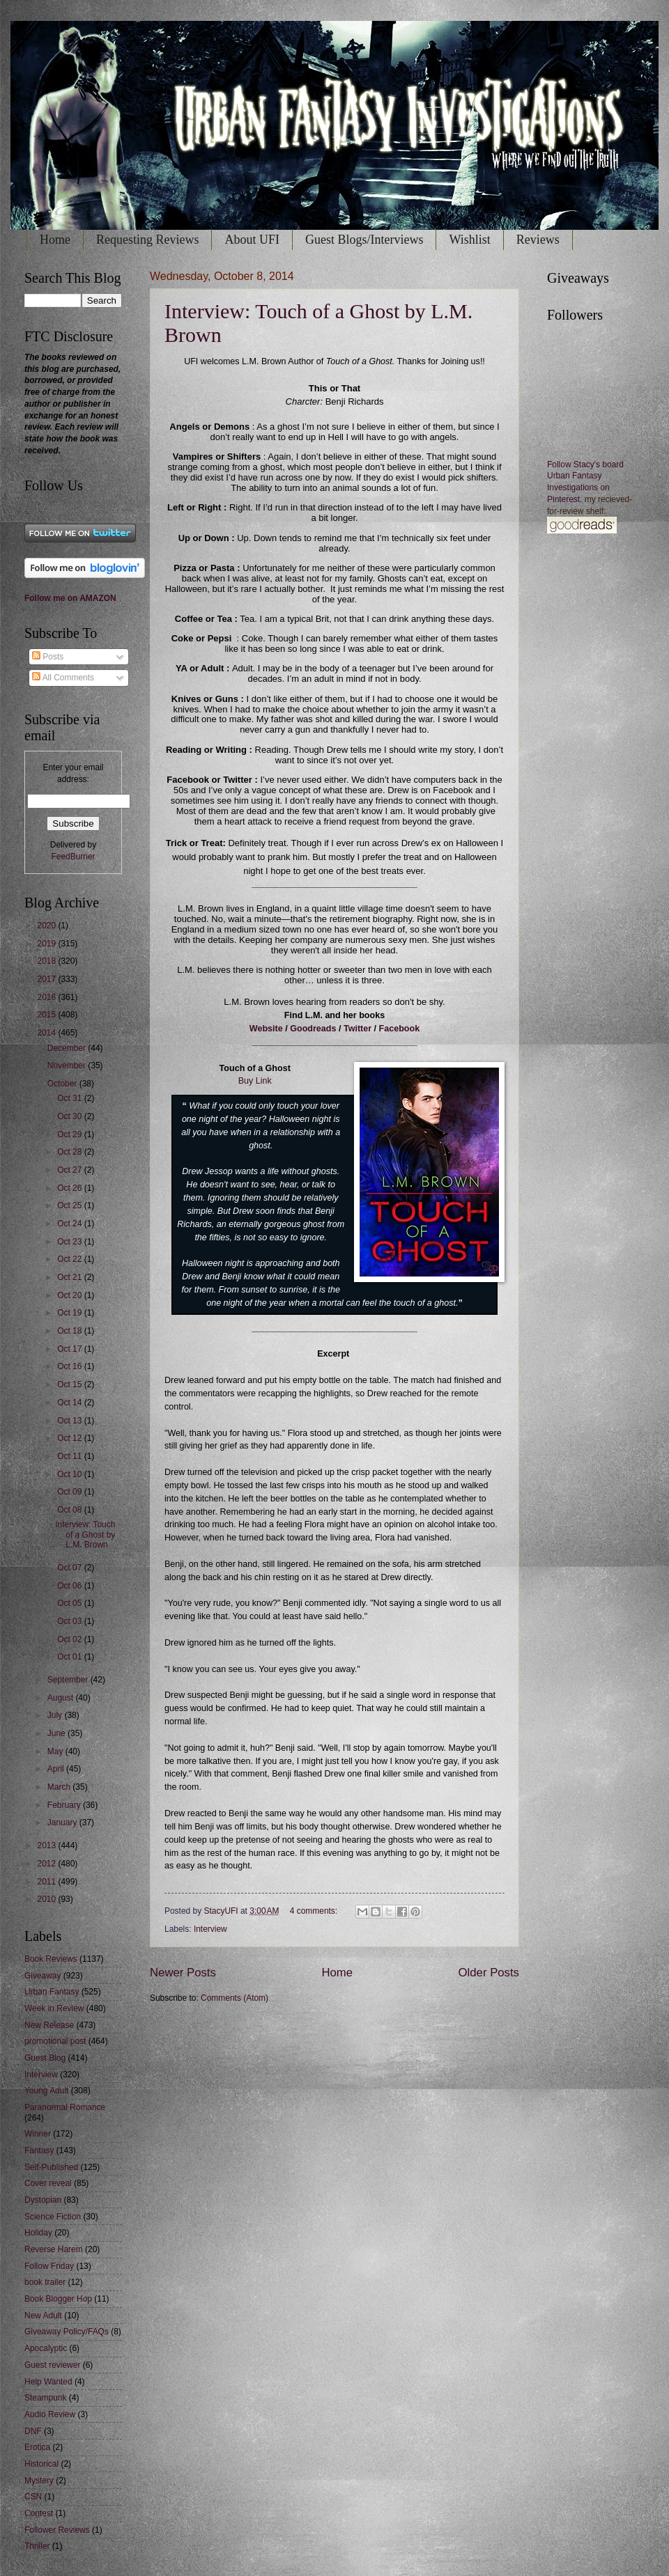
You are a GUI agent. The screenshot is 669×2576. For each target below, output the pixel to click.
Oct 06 (70, 1586)
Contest (38, 2513)
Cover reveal (48, 2183)
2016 (47, 997)
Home (55, 240)
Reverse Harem (53, 2249)
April (56, 1769)
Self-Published (51, 2167)
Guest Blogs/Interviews (364, 240)
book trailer (45, 2282)
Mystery (39, 2480)
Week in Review (54, 2008)
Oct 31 (70, 1098)
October (63, 1083)
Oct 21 (70, 1277)
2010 (47, 1899)
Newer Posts (183, 1972)
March (60, 1787)
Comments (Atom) (234, 1998)
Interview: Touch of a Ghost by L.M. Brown (85, 1534)
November (67, 1065)
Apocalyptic (45, 2348)
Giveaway (42, 1976)
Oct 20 (70, 1295)
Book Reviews (50, 1959)
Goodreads (313, 1028)
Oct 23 (70, 1242)
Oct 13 (70, 1421)
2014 (47, 1033)
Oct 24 (70, 1223)
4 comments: (315, 1911)
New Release (49, 2025)
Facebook (399, 1028)
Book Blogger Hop (58, 2299)
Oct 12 (70, 1438)
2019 (47, 944)
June (57, 1733)
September (69, 1680)
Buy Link (255, 1081)
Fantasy (39, 2150)
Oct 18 (70, 1331)
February (65, 1805)
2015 (47, 1015)
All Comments (63, 677)
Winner (37, 2134)
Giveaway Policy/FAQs (66, 2331)
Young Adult (46, 2090)
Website (266, 1028)
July (56, 1715)
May (56, 1751)
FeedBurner (73, 856)
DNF (33, 2431)
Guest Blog (45, 2058)
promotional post (55, 2041)
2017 (47, 979)
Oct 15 (70, 1384)
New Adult (43, 2315)
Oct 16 (70, 1366)
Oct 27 (70, 1170)
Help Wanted (48, 2382)
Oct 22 (70, 1259)
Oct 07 (70, 1567)
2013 (47, 1845)
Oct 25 (70, 1205)
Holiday (38, 2233)
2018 (47, 961)
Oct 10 (70, 1474)
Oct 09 (70, 1492)
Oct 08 (70, 1510)
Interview (210, 1929)
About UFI (251, 240)
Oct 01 (70, 1657)
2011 (47, 1882)
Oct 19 (70, 1313)
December (67, 1048)
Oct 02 (70, 1639)
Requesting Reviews (147, 240)
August (61, 1698)
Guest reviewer (52, 2365)
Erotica (37, 2447)
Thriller (37, 2546)
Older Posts (489, 1972)
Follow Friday (49, 2266)
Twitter (357, 1028)
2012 (47, 1863)
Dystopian (42, 2200)
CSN (33, 2496)
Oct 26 (70, 1188)
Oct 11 (70, 1456)
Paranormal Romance (64, 2107)
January (63, 1822)
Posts (47, 657)
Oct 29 (70, 1134)
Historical (41, 2464)
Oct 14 (70, 1402)
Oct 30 (70, 1116)
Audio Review (49, 2414)
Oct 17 (70, 1349)
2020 (47, 925)
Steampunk (45, 2398)
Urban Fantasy (51, 1992)
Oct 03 (70, 1621)
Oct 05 (70, 1603)
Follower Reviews (57, 2530)
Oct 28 (70, 1152)
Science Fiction (52, 2217)
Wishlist (469, 240)
